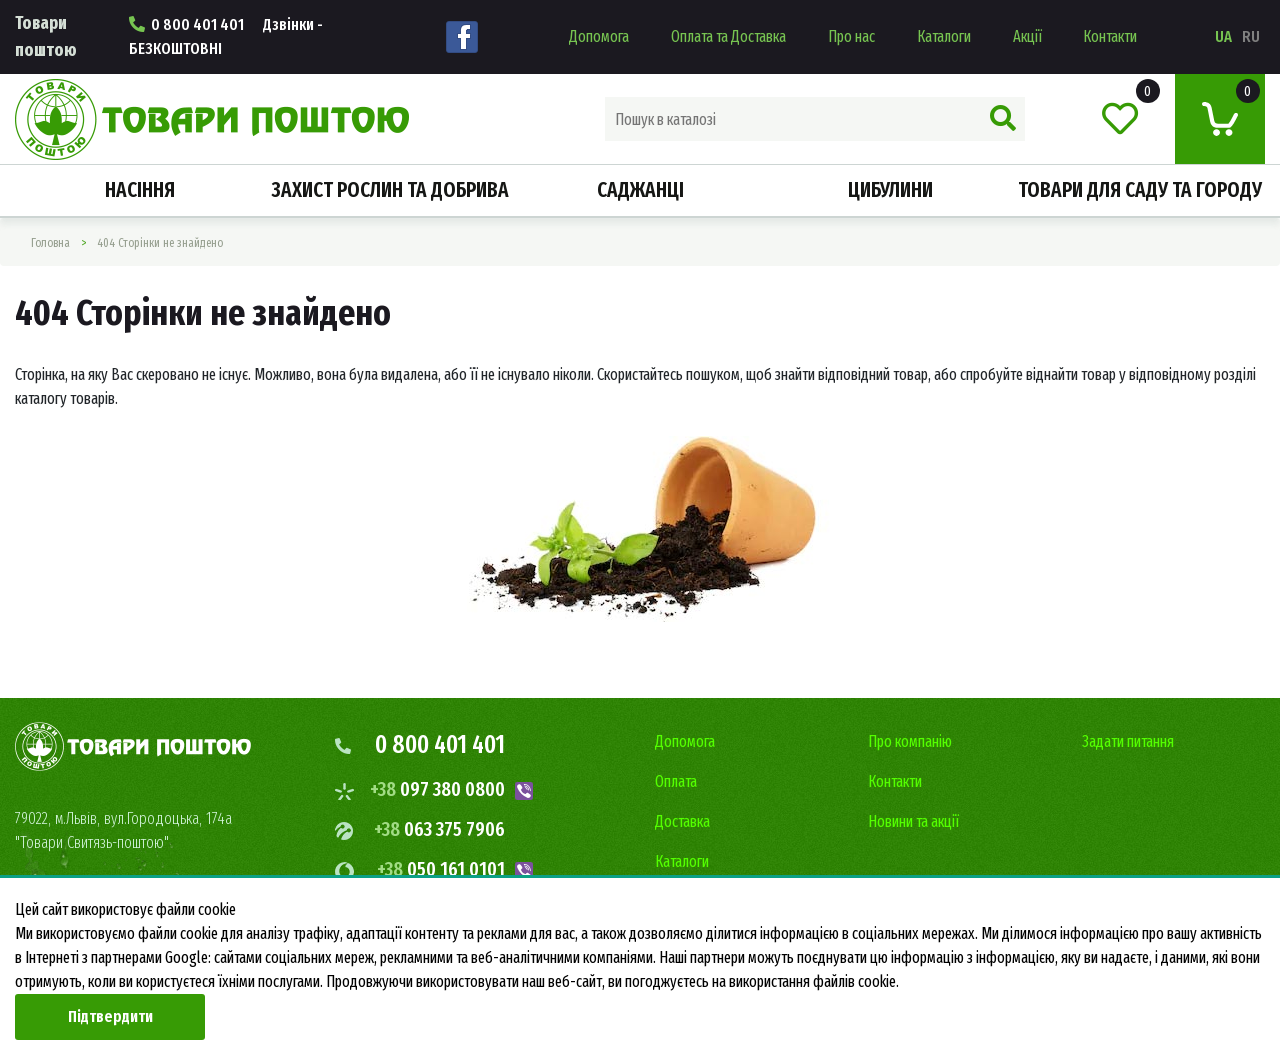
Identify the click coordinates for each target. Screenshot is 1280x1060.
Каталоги (944, 36)
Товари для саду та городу (1140, 190)
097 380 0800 (437, 789)
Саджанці (640, 190)
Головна (50, 243)
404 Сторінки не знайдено (160, 243)
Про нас (851, 36)
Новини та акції (913, 821)
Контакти (1110, 36)
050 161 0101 (441, 869)
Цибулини (890, 190)
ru (1251, 36)
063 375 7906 (439, 829)
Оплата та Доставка (728, 36)
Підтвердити (110, 1016)
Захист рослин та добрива (390, 190)
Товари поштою (46, 36)
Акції (1027, 36)
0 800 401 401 (226, 36)
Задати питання (1128, 741)
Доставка (682, 821)
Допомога (599, 36)
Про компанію (910, 741)
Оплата (676, 781)
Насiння (140, 190)
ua (1223, 36)
